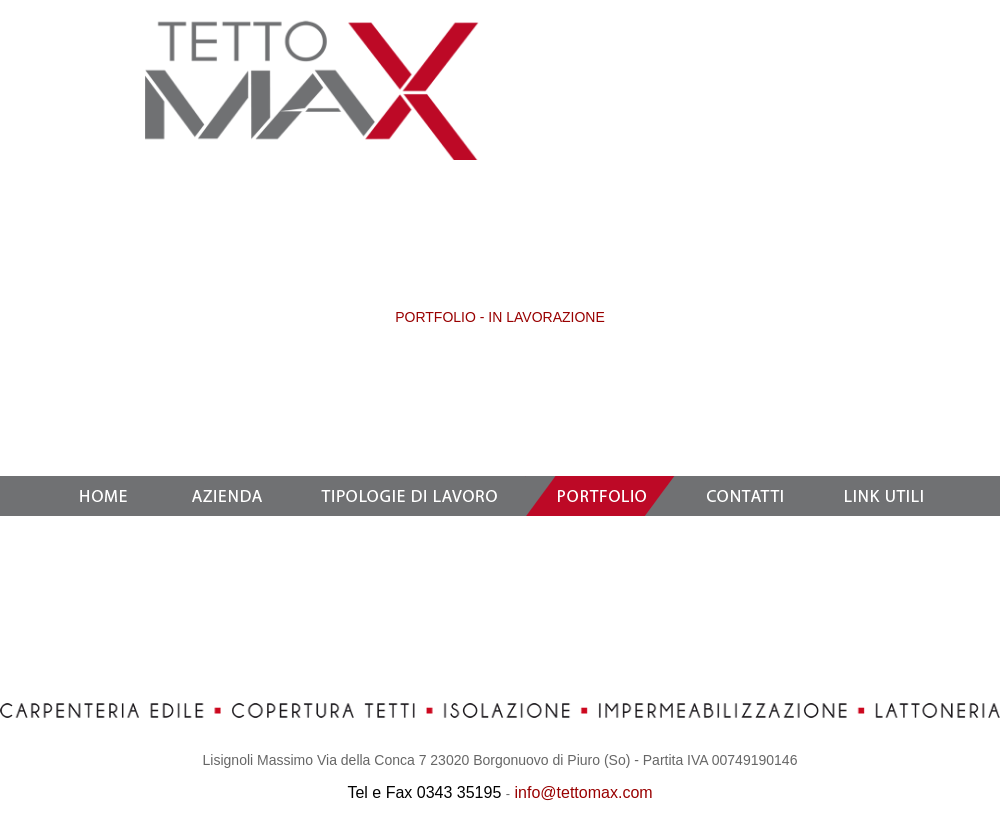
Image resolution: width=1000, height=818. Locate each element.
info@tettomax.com (584, 792)
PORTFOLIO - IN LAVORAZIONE (500, 317)
